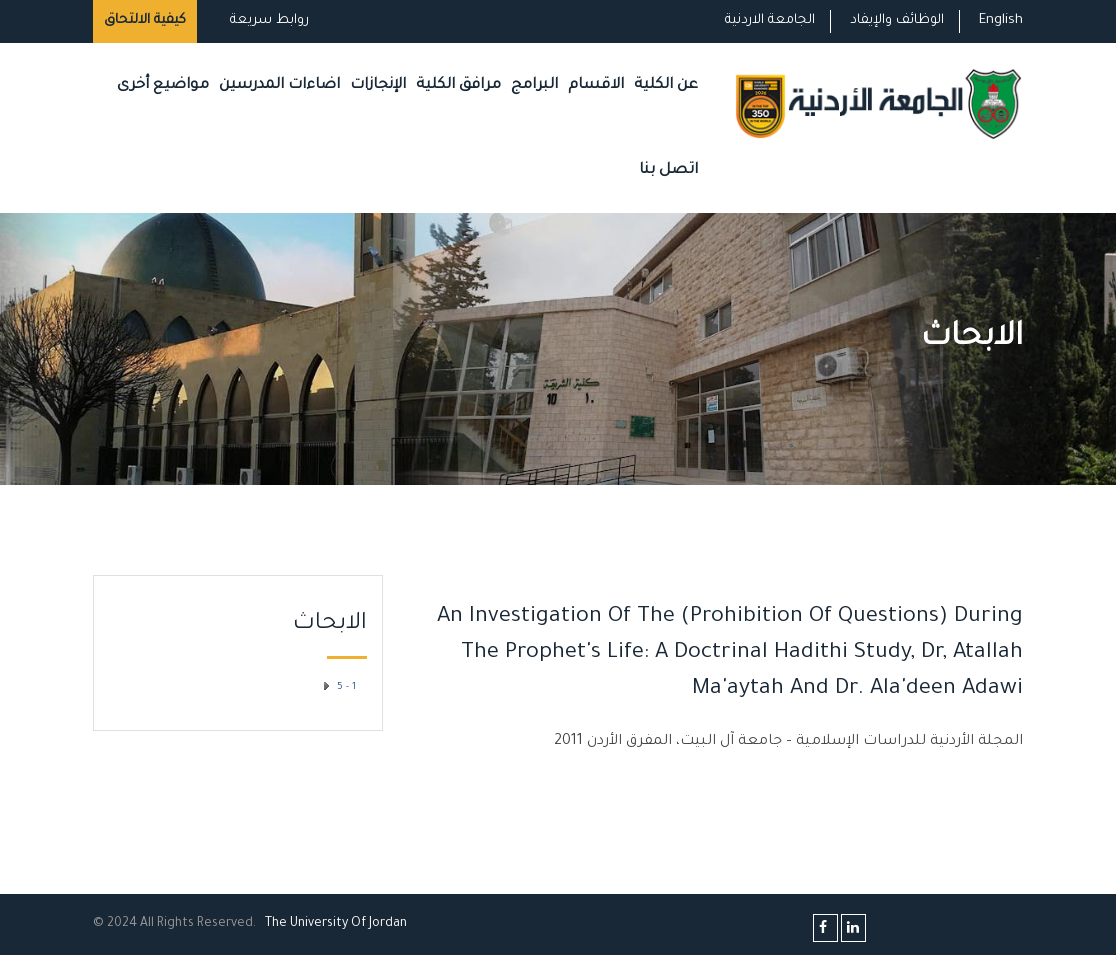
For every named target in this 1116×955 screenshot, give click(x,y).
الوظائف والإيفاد (897, 20)
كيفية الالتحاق (145, 20)
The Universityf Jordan (336, 924)
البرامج (534, 85)
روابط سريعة (267, 20)
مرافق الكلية (458, 85)
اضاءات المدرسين (279, 85)
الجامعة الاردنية (770, 20)
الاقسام (596, 85)
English (1001, 20)
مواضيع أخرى (163, 85)
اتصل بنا (668, 170)
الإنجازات (378, 85)
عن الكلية (666, 85)
